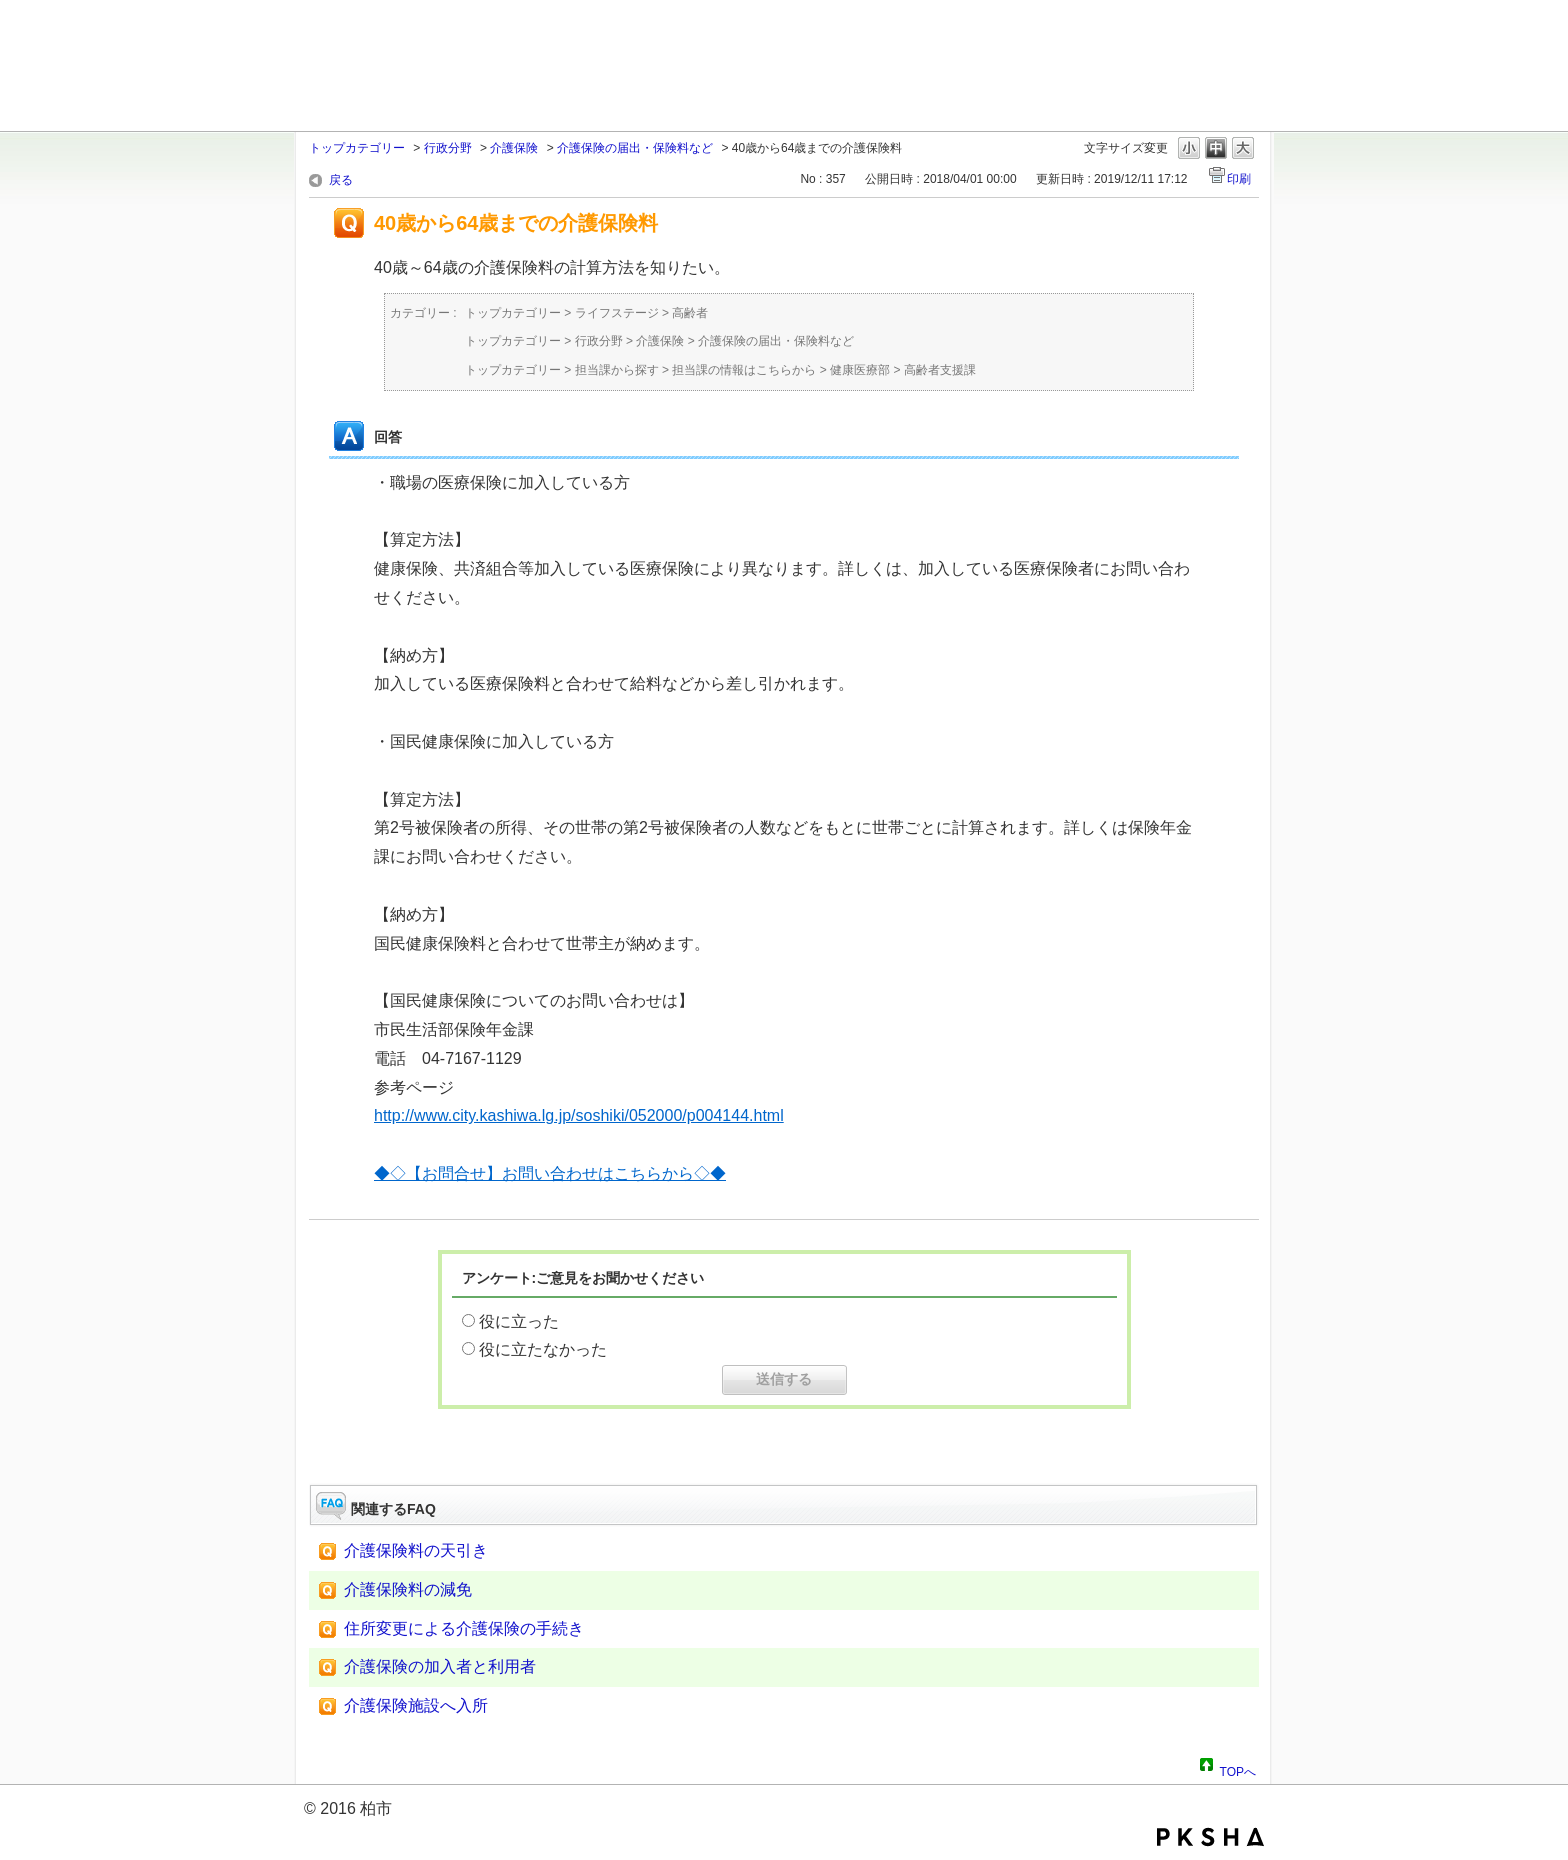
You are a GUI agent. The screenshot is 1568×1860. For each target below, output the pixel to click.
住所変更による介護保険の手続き (464, 1628)
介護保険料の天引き (416, 1550)
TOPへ (1238, 1769)
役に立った (519, 1321)
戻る (341, 180)
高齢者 (690, 313)
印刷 (1239, 179)
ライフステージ (617, 313)
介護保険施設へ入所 (416, 1705)
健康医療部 (860, 370)
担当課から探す (617, 370)
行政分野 (448, 148)
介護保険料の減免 (408, 1589)
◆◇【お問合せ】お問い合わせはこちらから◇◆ (550, 1173)
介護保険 (514, 148)
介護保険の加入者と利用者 (440, 1666)
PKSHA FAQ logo (1210, 1837)
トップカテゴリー (357, 148)
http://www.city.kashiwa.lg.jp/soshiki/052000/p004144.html (579, 1115)
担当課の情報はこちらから (744, 370)
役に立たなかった (543, 1349)
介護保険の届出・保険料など (635, 148)
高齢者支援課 (940, 370)
